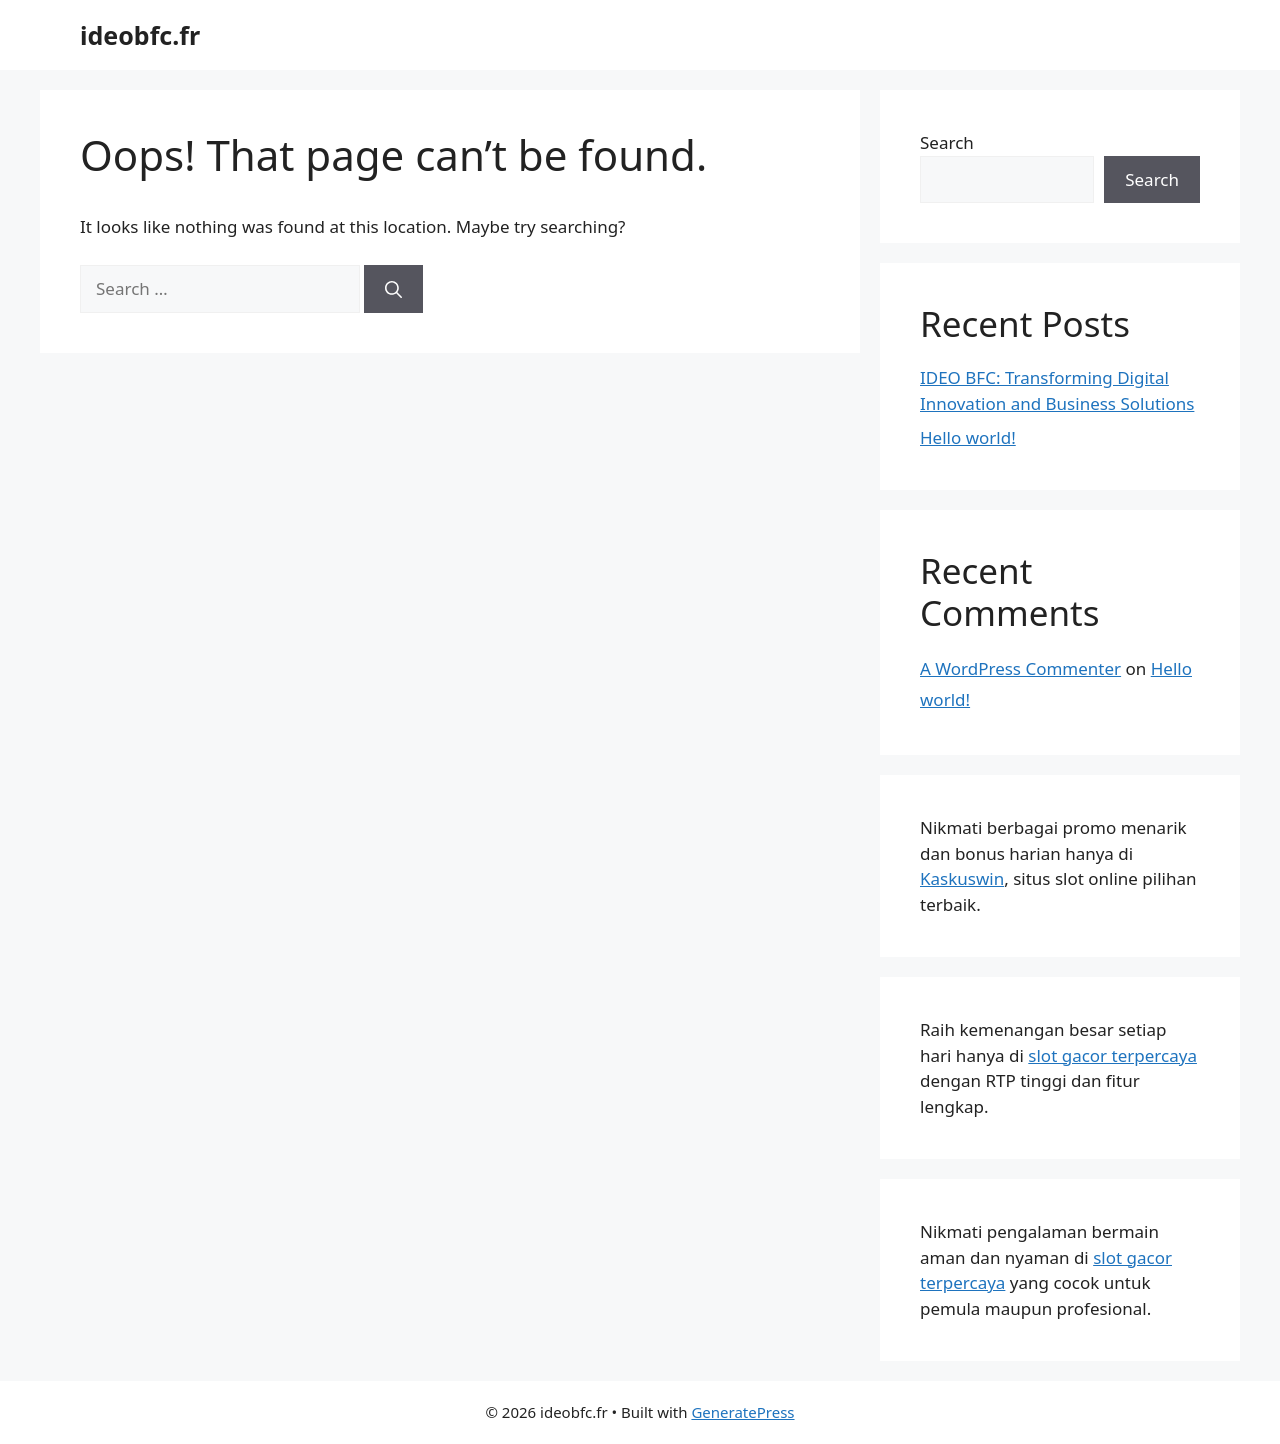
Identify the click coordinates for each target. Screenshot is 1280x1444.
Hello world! (968, 437)
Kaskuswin (962, 878)
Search (947, 142)
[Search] (393, 289)
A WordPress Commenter (1020, 668)
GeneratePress (742, 1412)
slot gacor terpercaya (1112, 1055)
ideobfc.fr (140, 35)
